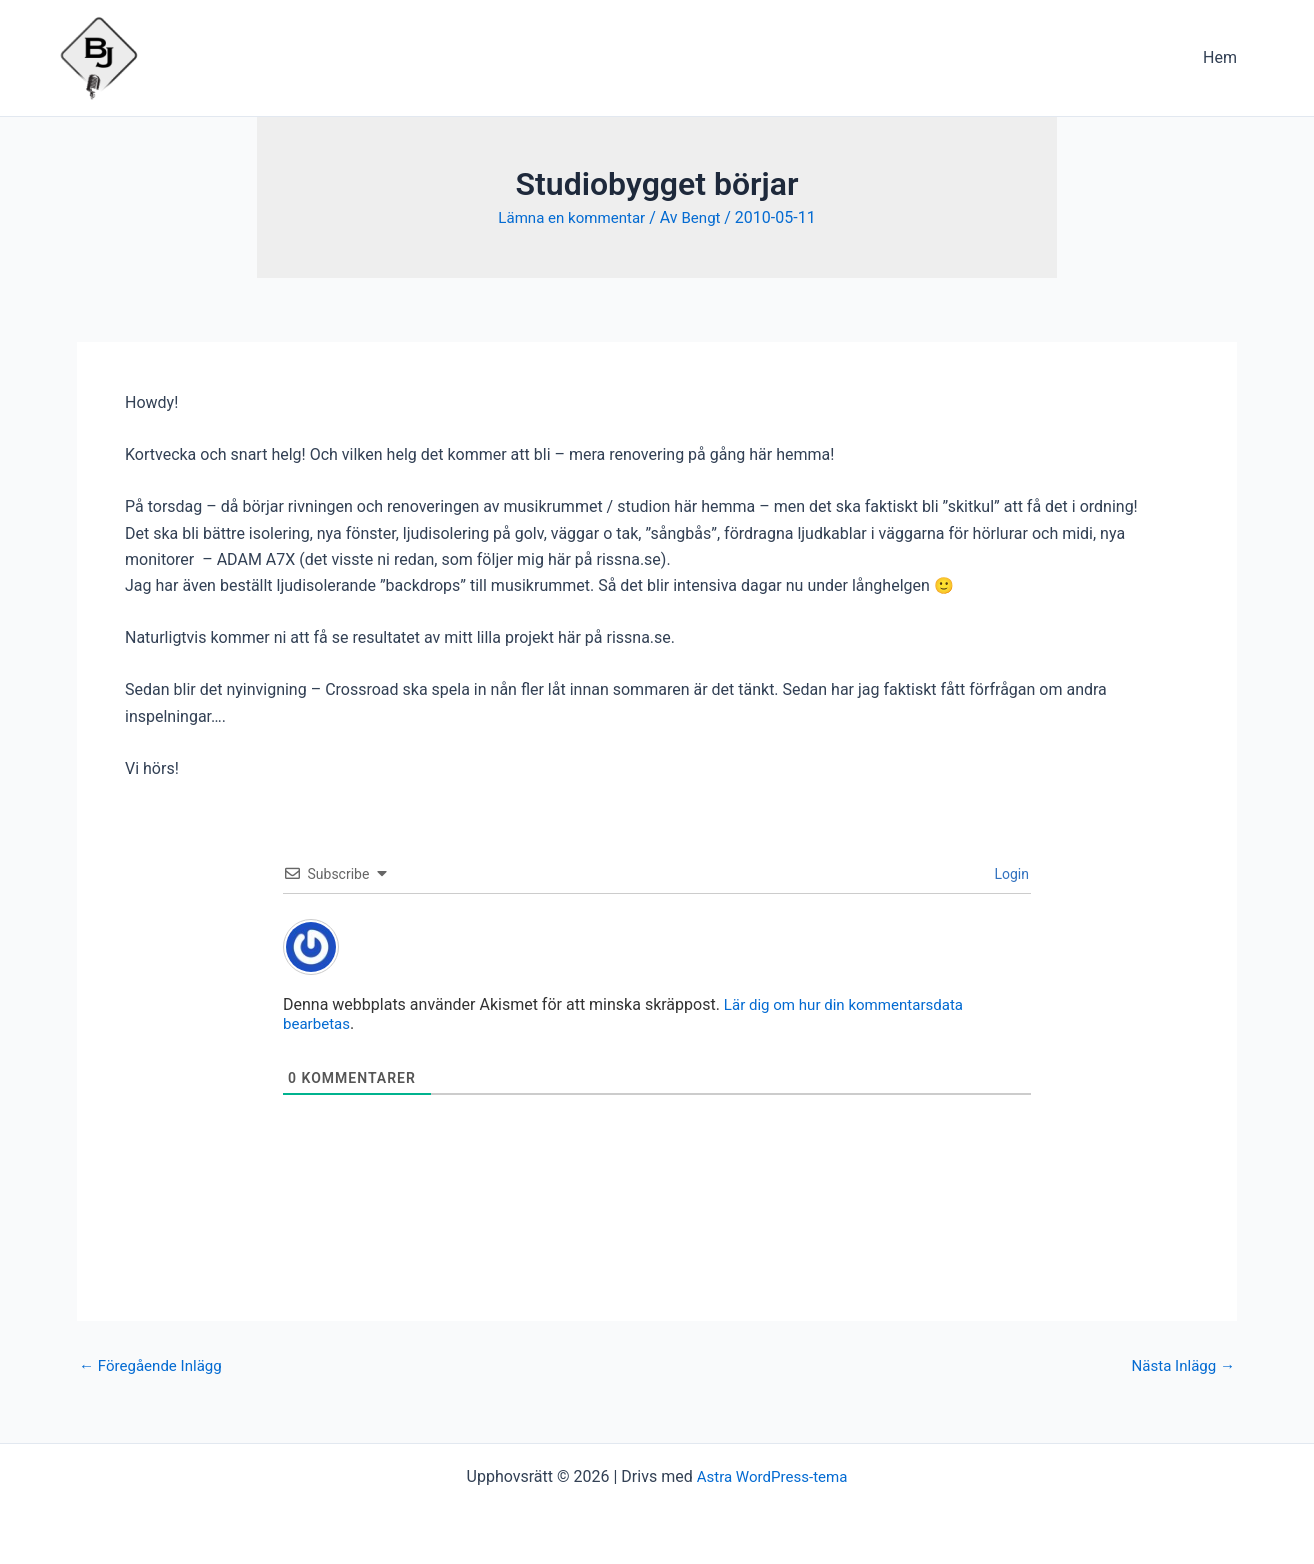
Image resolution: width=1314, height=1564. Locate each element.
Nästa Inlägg (1180, 1365)
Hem (1224, 57)
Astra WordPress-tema (772, 1476)
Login (1010, 873)
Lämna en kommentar (570, 217)
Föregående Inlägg (155, 1365)
